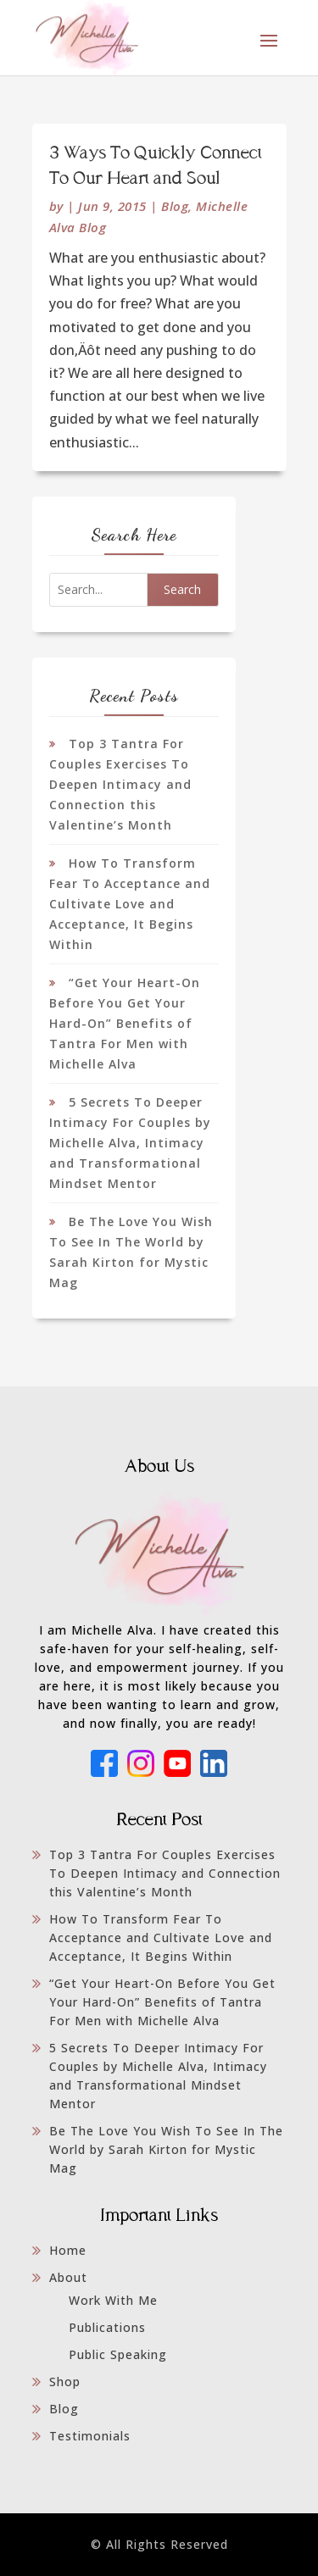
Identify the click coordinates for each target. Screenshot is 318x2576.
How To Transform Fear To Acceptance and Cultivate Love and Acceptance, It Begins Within (129, 903)
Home (67, 2250)
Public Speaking (118, 2354)
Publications (107, 2327)
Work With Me (113, 2300)
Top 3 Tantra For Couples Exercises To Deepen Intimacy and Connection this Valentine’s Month (120, 784)
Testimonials (90, 2436)
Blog (174, 205)
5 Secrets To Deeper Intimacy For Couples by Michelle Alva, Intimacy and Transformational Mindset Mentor (130, 1142)
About (68, 2277)
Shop (65, 2381)
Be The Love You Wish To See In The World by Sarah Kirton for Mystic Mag (166, 2149)
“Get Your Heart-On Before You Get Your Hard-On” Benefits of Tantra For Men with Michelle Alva (124, 1023)
